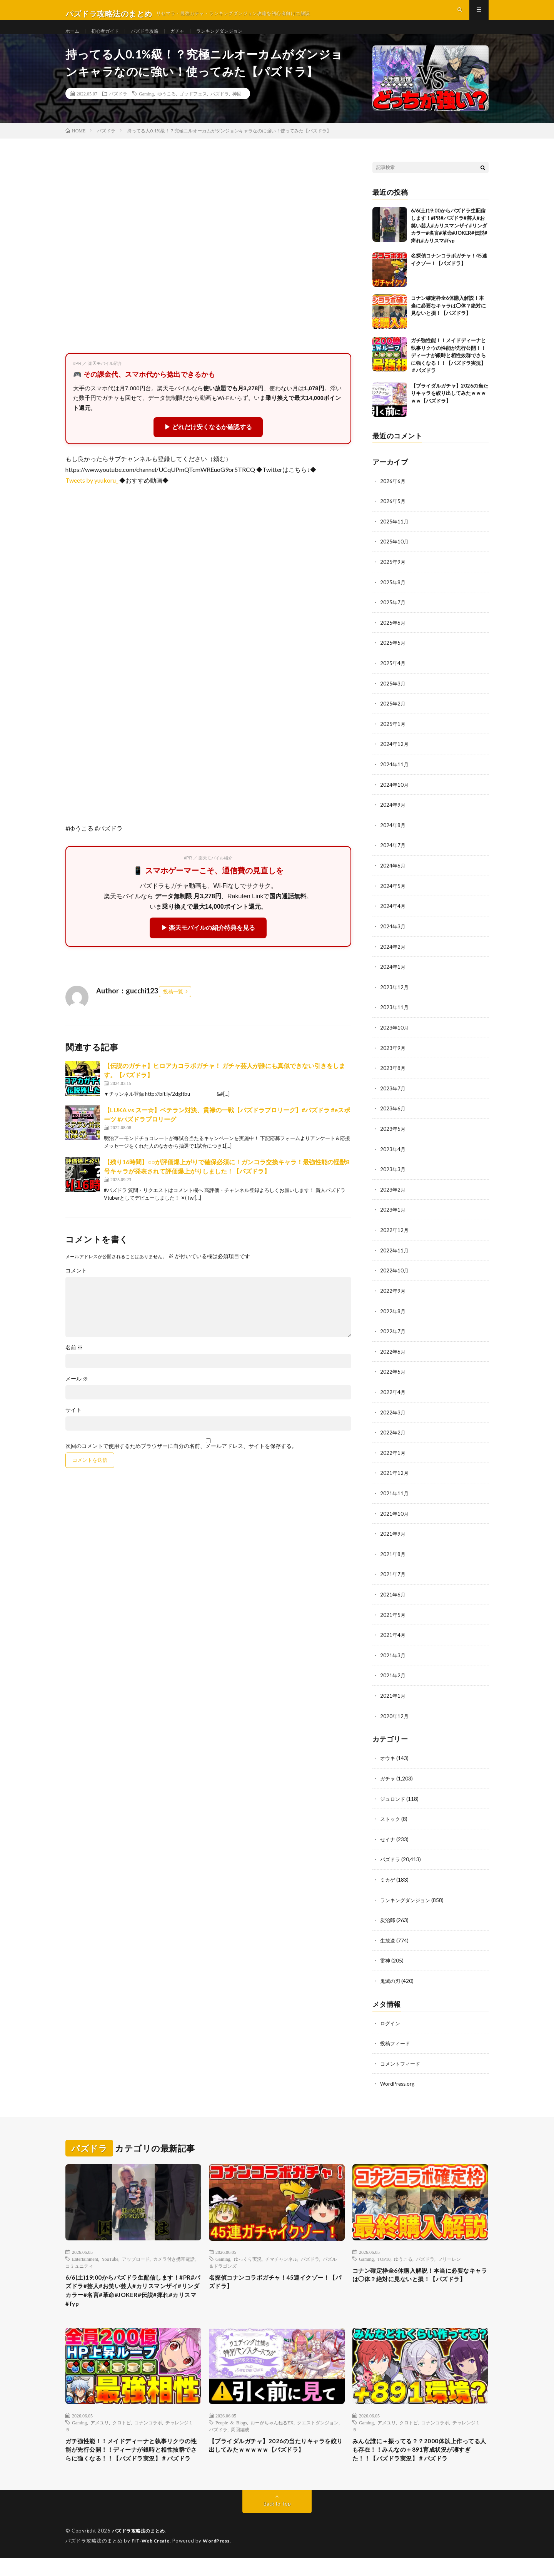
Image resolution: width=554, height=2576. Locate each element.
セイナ (388, 1839)
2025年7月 (393, 616)
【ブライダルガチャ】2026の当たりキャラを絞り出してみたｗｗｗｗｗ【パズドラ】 (449, 409)
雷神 (385, 1959)
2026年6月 (393, 496)
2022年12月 (394, 1237)
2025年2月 (393, 717)
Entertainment (85, 2256)
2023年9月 (393, 1057)
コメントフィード (401, 2061)
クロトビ (121, 2426)
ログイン (391, 2021)
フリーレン (449, 2256)
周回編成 (240, 2433)
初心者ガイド (109, 38)
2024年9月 (393, 817)
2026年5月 (393, 516)
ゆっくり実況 (248, 2256)
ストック (391, 1819)
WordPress (221, 2559)
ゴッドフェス (193, 109)
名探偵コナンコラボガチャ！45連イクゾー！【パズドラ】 (273, 2281)
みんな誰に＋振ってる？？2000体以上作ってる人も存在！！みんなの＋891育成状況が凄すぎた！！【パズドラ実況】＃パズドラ (420, 2461)
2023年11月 (394, 1017)
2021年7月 (393, 1577)
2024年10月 (394, 797)
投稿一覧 (173, 1007)
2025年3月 (393, 697)
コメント (76, 1286)
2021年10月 (394, 1517)
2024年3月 (393, 937)
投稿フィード (396, 2041)
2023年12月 (394, 997)
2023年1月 (393, 1217)
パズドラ (118, 109)
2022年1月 (393, 1457)
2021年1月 (393, 1697)
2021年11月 (394, 1497)
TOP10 (383, 2256)
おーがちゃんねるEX (272, 2426)
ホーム (73, 38)
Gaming (146, 109)
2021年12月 (394, 1477)
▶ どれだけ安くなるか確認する (208, 443)
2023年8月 (393, 1077)
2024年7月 (393, 857)
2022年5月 (393, 1377)
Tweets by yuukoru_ (91, 496)
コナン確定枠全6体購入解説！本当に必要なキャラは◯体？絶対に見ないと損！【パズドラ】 (448, 321)
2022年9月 (393, 1297)
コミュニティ (79, 2263)
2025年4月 (393, 677)
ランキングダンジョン (237, 38)
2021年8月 (393, 1557)
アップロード (136, 2256)
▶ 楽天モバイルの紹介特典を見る (208, 943)
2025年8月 (393, 596)
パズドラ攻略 (154, 38)
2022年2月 (393, 1437)
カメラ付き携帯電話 (174, 2256)
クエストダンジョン (318, 2426)
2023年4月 (393, 1157)
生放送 (388, 1939)
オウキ (388, 1759)
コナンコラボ (148, 2426)
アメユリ (99, 2426)
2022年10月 (394, 1277)
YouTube (110, 2256)
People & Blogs (231, 2426)
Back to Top (277, 2522)
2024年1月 (393, 977)
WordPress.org (398, 2081)
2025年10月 (394, 556)
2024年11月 (394, 777)
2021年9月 (393, 1537)
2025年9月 (393, 576)
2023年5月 (393, 1137)
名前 (74, 1363)
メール (76, 1394)
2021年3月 (393, 1657)
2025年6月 (393, 637)
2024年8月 (393, 837)
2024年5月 (393, 897)
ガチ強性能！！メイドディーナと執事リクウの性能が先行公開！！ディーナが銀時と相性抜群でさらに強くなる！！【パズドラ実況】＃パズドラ (448, 371)
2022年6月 (393, 1357)
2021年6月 (393, 1597)
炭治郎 (388, 1919)
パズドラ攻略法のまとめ (140, 2549)
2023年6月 (393, 1117)
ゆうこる (166, 109)
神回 (237, 109)
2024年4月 (393, 917)
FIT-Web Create (152, 2559)
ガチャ (190, 38)
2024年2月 (393, 957)
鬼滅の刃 (391, 1979)
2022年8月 (393, 1317)
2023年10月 (394, 1037)
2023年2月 (393, 1197)
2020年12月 (394, 1717)
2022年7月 (393, 1337)
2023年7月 (393, 1097)
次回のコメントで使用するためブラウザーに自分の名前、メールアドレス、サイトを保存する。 (181, 1462)
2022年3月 (393, 1417)
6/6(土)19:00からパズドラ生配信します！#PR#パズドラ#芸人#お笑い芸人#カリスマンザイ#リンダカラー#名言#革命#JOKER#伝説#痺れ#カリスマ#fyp (449, 241)
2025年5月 (393, 657)
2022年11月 (394, 1257)
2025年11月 (394, 536)
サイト (73, 1426)
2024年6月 (393, 877)
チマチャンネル (281, 2256)
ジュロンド (393, 1799)
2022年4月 (393, 1397)
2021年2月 (393, 1677)
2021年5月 (393, 1617)
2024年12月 (394, 757)
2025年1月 (393, 737)
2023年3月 (393, 1177)
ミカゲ (388, 1879)
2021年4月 (393, 1637)
